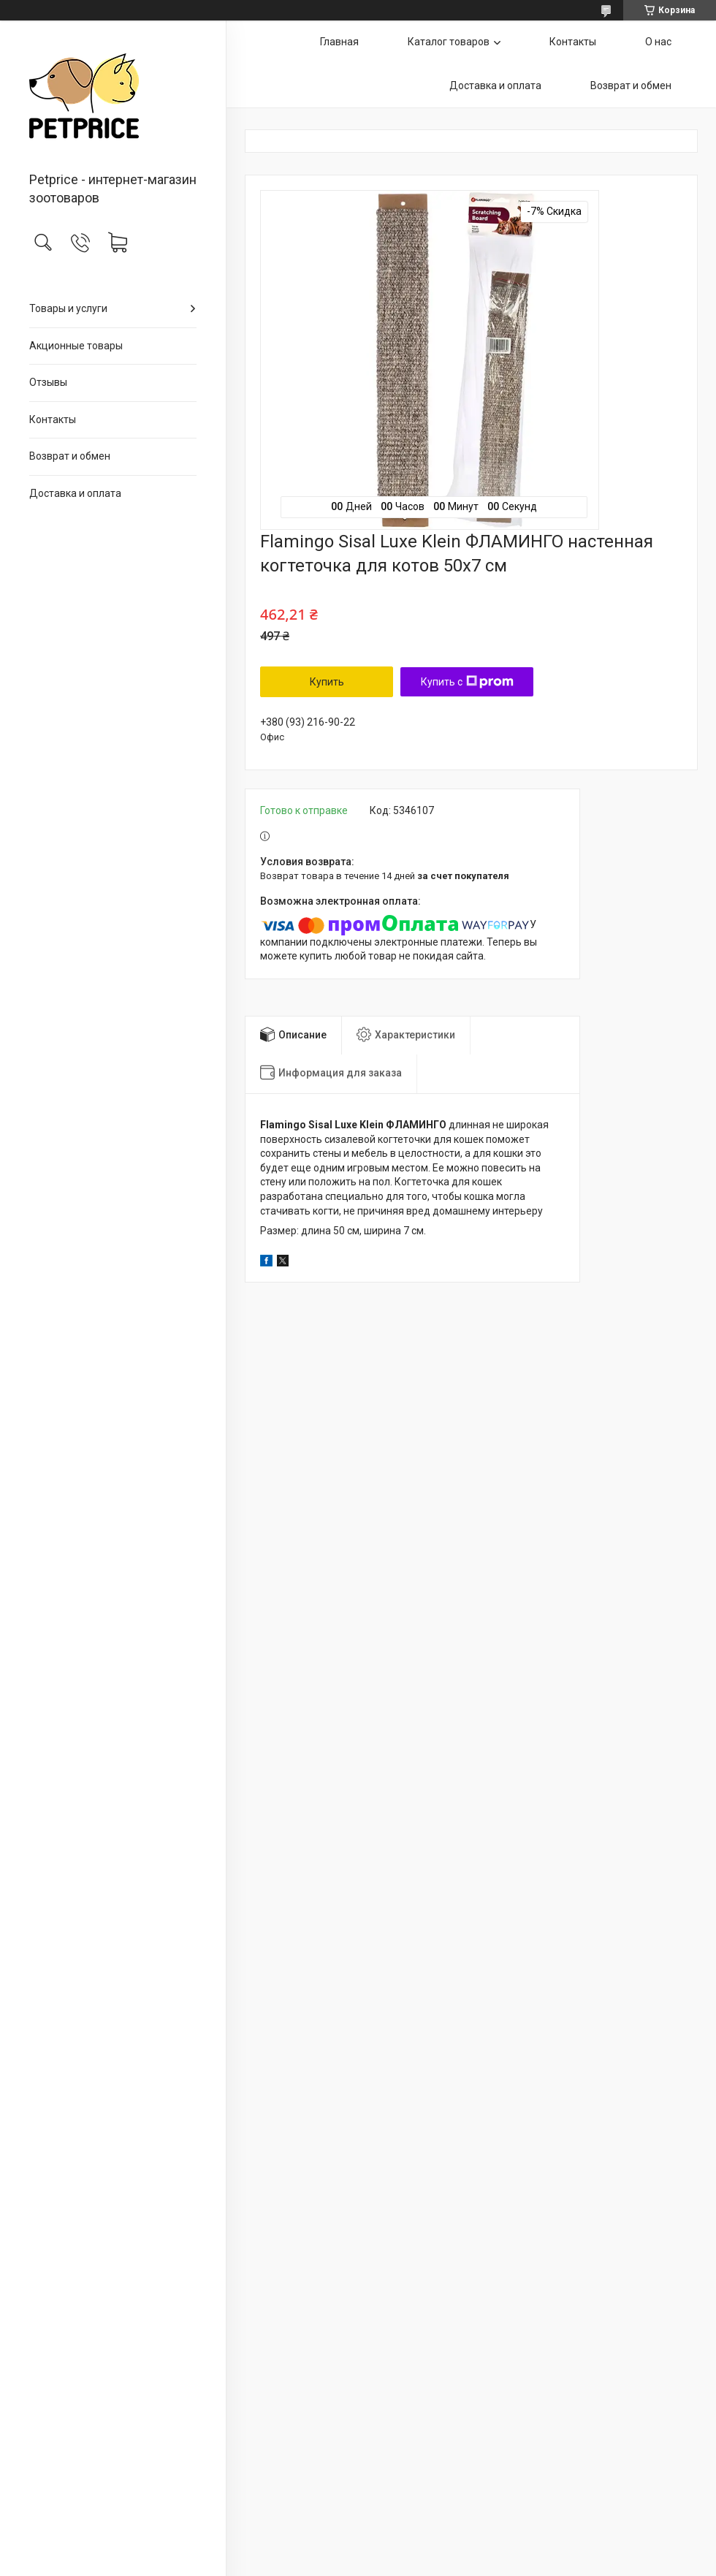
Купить (327, 682)
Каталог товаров (449, 42)
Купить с (467, 681)
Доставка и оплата (75, 493)
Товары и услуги (68, 308)
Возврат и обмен (69, 456)
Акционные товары (76, 346)
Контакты (52, 419)
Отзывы (48, 382)
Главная (339, 42)
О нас (658, 42)
